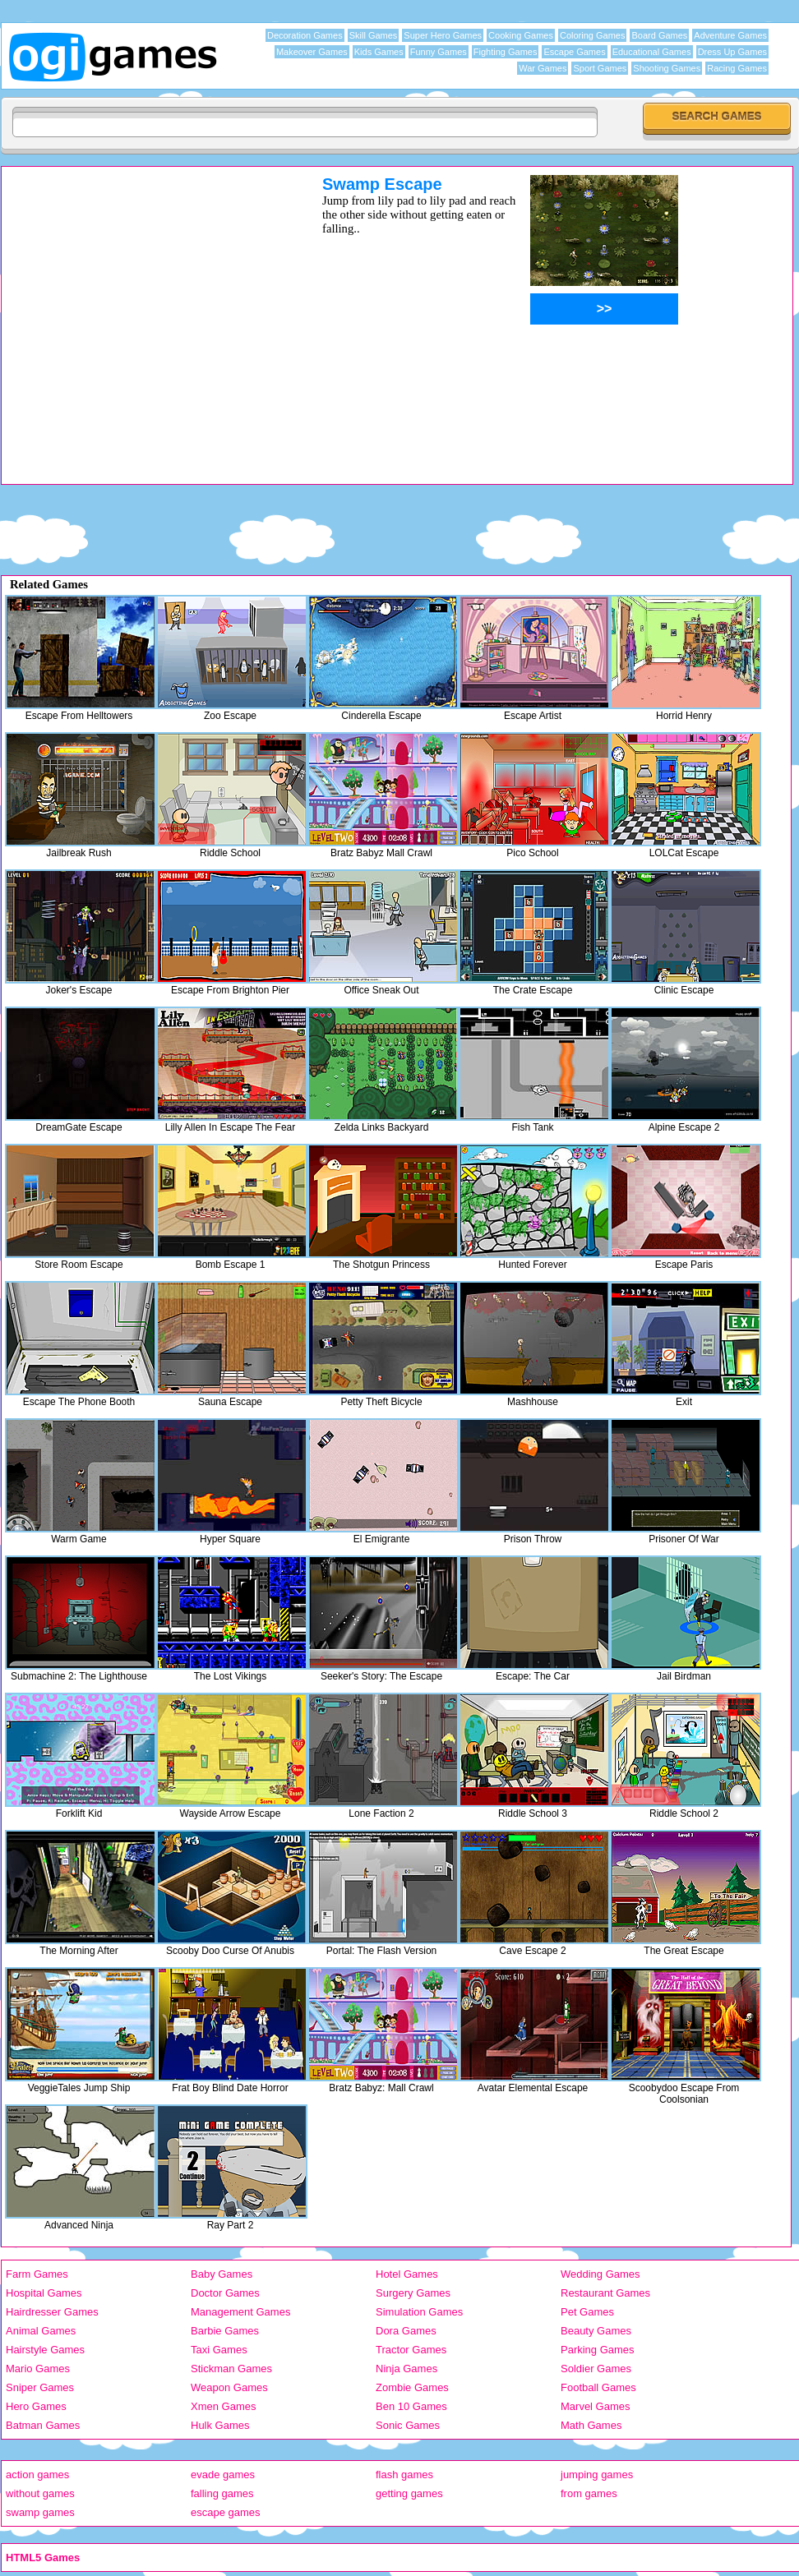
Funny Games (438, 52)
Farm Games (37, 2274)
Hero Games (36, 2406)
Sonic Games (408, 2425)
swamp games (40, 2512)
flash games (404, 2474)
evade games (223, 2474)
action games (37, 2474)
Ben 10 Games (411, 2406)
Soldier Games (596, 2368)
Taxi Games (219, 2349)
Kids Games (379, 52)
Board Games (659, 35)
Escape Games (574, 52)
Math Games (591, 2425)
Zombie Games (412, 2387)
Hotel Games (407, 2274)
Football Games (598, 2387)
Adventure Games (730, 35)
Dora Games (406, 2331)
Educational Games (651, 52)
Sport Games (599, 68)
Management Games (240, 2312)
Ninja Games (406, 2368)
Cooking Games (520, 35)
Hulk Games (220, 2425)
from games (589, 2493)
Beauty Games (596, 2331)
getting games (409, 2493)
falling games (222, 2493)
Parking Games (598, 2349)
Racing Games (737, 68)
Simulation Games (419, 2312)
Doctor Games (225, 2293)
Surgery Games (413, 2293)
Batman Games (43, 2425)
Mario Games (38, 2368)
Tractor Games (411, 2349)
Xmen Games (223, 2406)
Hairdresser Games (52, 2312)
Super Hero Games (443, 35)
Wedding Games (600, 2274)
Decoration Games (305, 35)
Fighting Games (505, 52)
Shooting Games (666, 68)
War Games (542, 68)
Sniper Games (40, 2387)
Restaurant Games (605, 2293)
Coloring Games (592, 35)
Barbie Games (225, 2331)
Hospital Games (43, 2293)
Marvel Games (595, 2406)
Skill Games (373, 35)
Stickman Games (231, 2368)
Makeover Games (312, 52)
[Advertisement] (155, 329)
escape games (226, 2512)
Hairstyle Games (45, 2349)
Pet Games (587, 2312)
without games (40, 2493)
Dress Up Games (732, 52)
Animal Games (41, 2331)
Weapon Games (229, 2387)
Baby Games (221, 2274)
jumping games (597, 2474)
